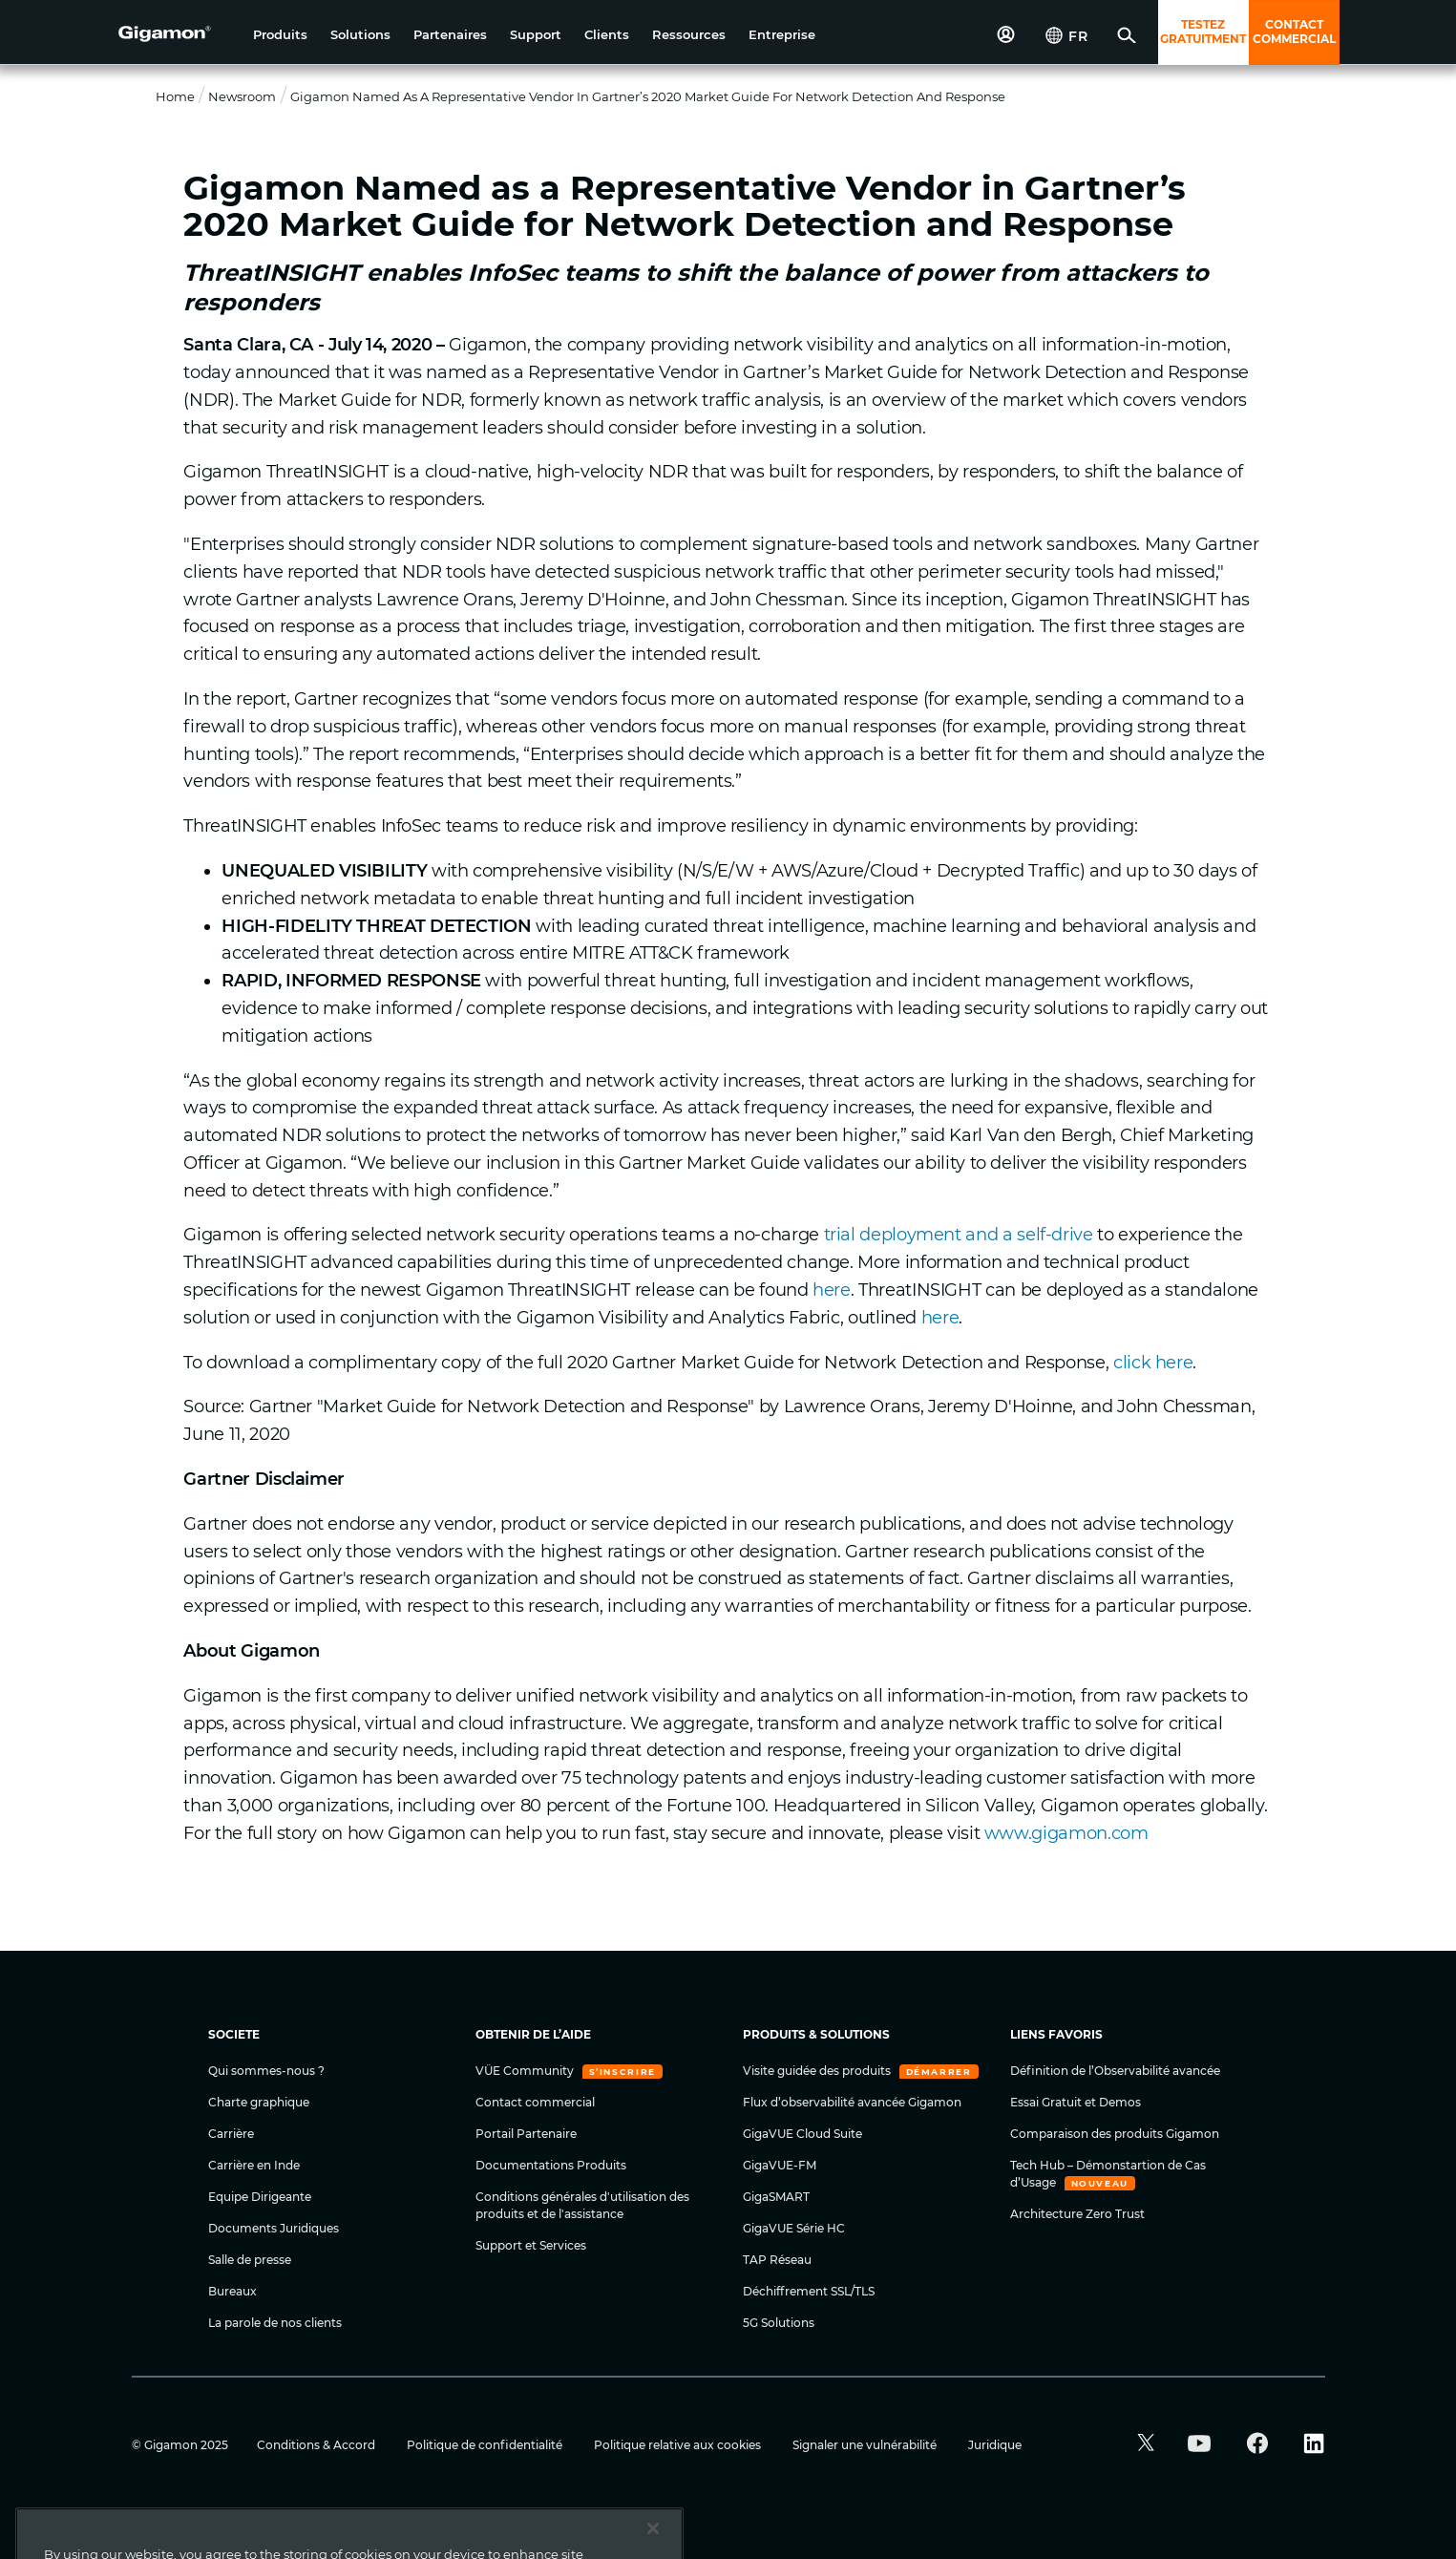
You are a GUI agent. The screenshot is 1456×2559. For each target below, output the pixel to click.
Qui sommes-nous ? (266, 2070)
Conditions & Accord (317, 2445)
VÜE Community (526, 2070)
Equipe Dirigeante (259, 2196)
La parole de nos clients (275, 2323)
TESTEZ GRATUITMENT (1203, 31)
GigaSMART (776, 2196)
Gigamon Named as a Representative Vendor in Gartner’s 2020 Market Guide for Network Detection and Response (647, 96)
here (831, 1290)
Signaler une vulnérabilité (865, 2445)
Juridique (995, 2445)
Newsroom (242, 96)
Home (175, 96)
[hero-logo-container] (178, 34)
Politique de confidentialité (486, 2445)
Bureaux (232, 2291)
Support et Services (530, 2245)
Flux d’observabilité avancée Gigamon (852, 2102)
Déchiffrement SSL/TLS (809, 2291)
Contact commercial (535, 2102)
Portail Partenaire (526, 2133)
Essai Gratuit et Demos (1075, 2102)
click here (1152, 1362)
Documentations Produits (550, 2165)
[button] (280, 34)
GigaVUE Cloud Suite (802, 2133)
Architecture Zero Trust (1077, 2214)
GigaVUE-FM (779, 2165)
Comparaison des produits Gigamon (1114, 2133)
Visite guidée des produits (818, 2070)
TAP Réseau (777, 2259)
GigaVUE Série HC (794, 2228)
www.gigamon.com (1066, 1833)
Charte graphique (258, 2102)
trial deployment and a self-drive (958, 1234)
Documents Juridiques (273, 2228)
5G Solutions (778, 2323)
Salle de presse (249, 2259)
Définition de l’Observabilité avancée (1115, 2070)
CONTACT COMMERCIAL (1294, 31)
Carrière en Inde (254, 2165)
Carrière (231, 2133)
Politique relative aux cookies (679, 2445)
